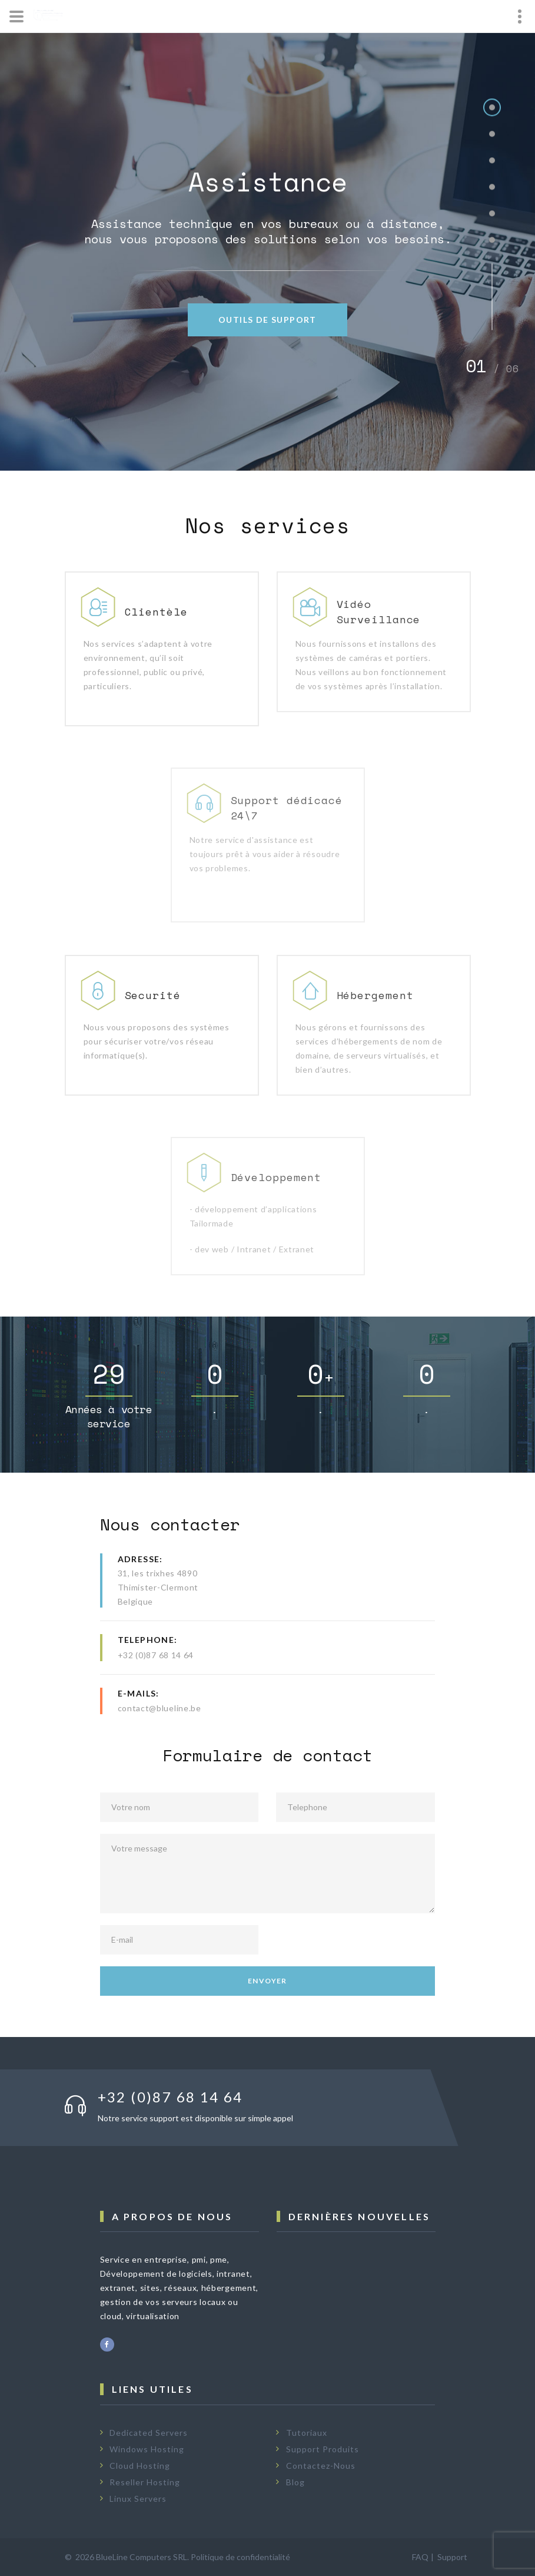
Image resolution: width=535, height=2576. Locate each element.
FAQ (420, 2557)
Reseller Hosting (145, 2482)
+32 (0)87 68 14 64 (156, 1655)
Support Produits (323, 2449)
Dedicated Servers (148, 2433)
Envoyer (267, 1980)
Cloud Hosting (140, 2466)
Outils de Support (267, 320)
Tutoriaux (306, 2433)
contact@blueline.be (159, 1708)
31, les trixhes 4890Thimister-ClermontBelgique (158, 1587)
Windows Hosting (147, 2449)
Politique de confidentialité (240, 2557)
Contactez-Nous (321, 2466)
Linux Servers (138, 2499)
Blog (295, 2482)
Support (452, 2557)
